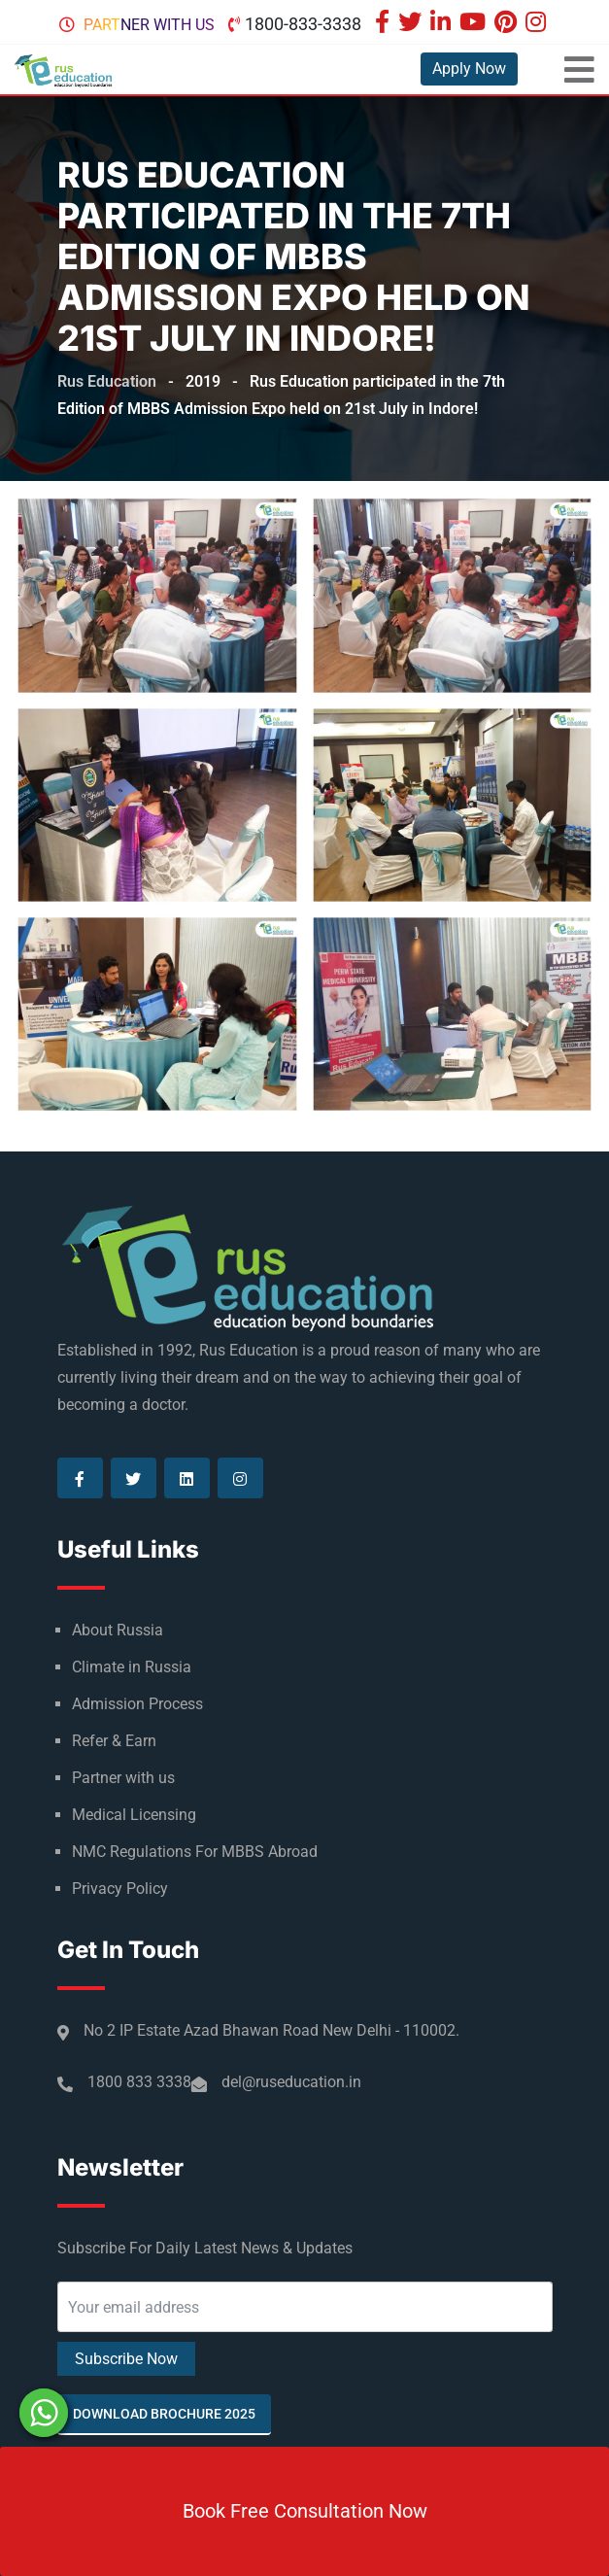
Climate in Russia (131, 1667)
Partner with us (149, 25)
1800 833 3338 (139, 2082)
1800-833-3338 (303, 24)
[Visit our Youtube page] (475, 24)
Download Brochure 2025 (164, 2413)
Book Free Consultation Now (305, 2511)
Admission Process (137, 1704)
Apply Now (469, 68)
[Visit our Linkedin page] (443, 24)
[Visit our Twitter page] (412, 24)
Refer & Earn (114, 1741)
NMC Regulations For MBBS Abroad (195, 1851)
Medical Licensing (134, 1814)
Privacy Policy (120, 1888)
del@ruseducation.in (291, 2082)
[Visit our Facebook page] (384, 24)
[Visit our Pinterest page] (508, 24)
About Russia (117, 1630)
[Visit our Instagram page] (538, 24)
